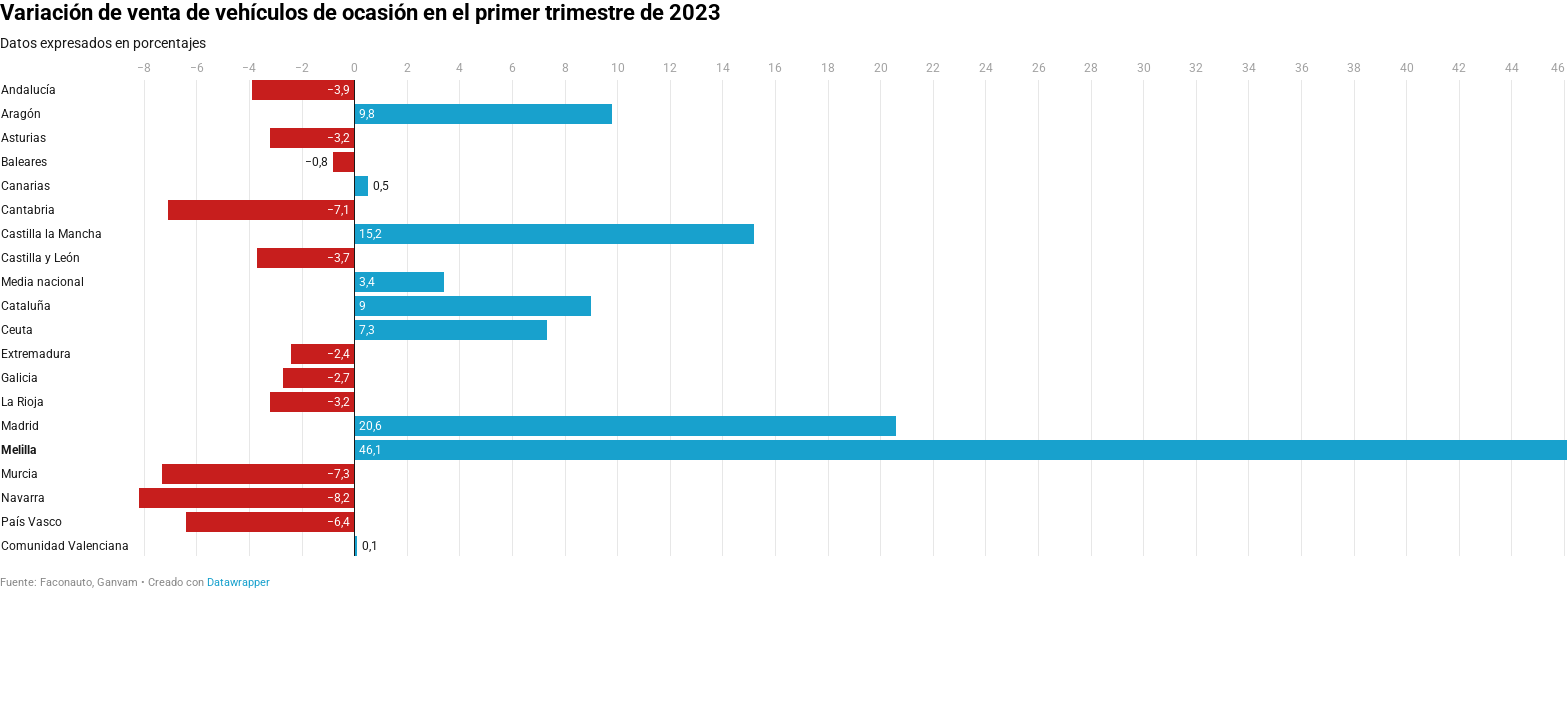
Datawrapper (238, 582)
